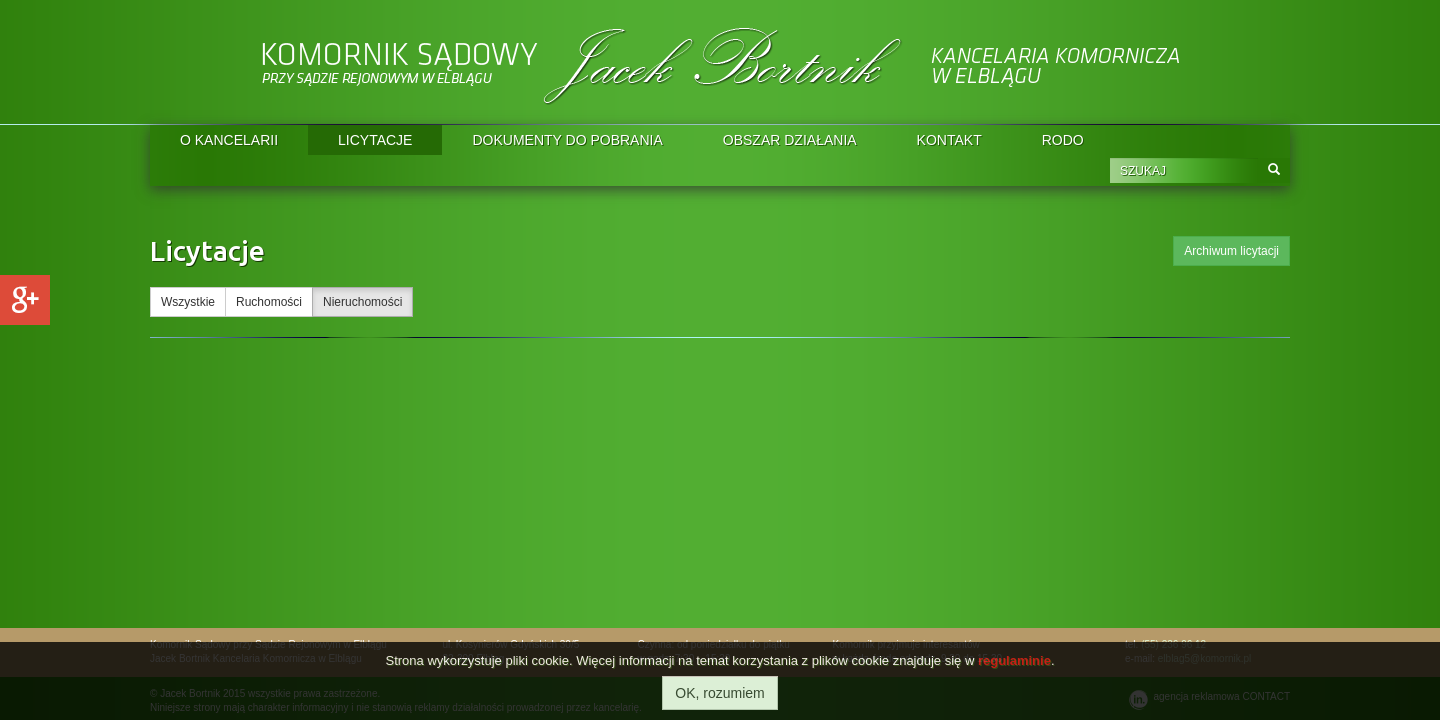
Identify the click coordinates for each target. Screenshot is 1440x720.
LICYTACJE (375, 140)
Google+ (25, 300)
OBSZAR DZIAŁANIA (790, 140)
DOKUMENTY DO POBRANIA (567, 140)
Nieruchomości (362, 302)
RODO (1063, 140)
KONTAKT (949, 140)
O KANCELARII (229, 140)
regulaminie (1014, 660)
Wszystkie (188, 302)
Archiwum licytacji (1231, 251)
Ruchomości (269, 302)
